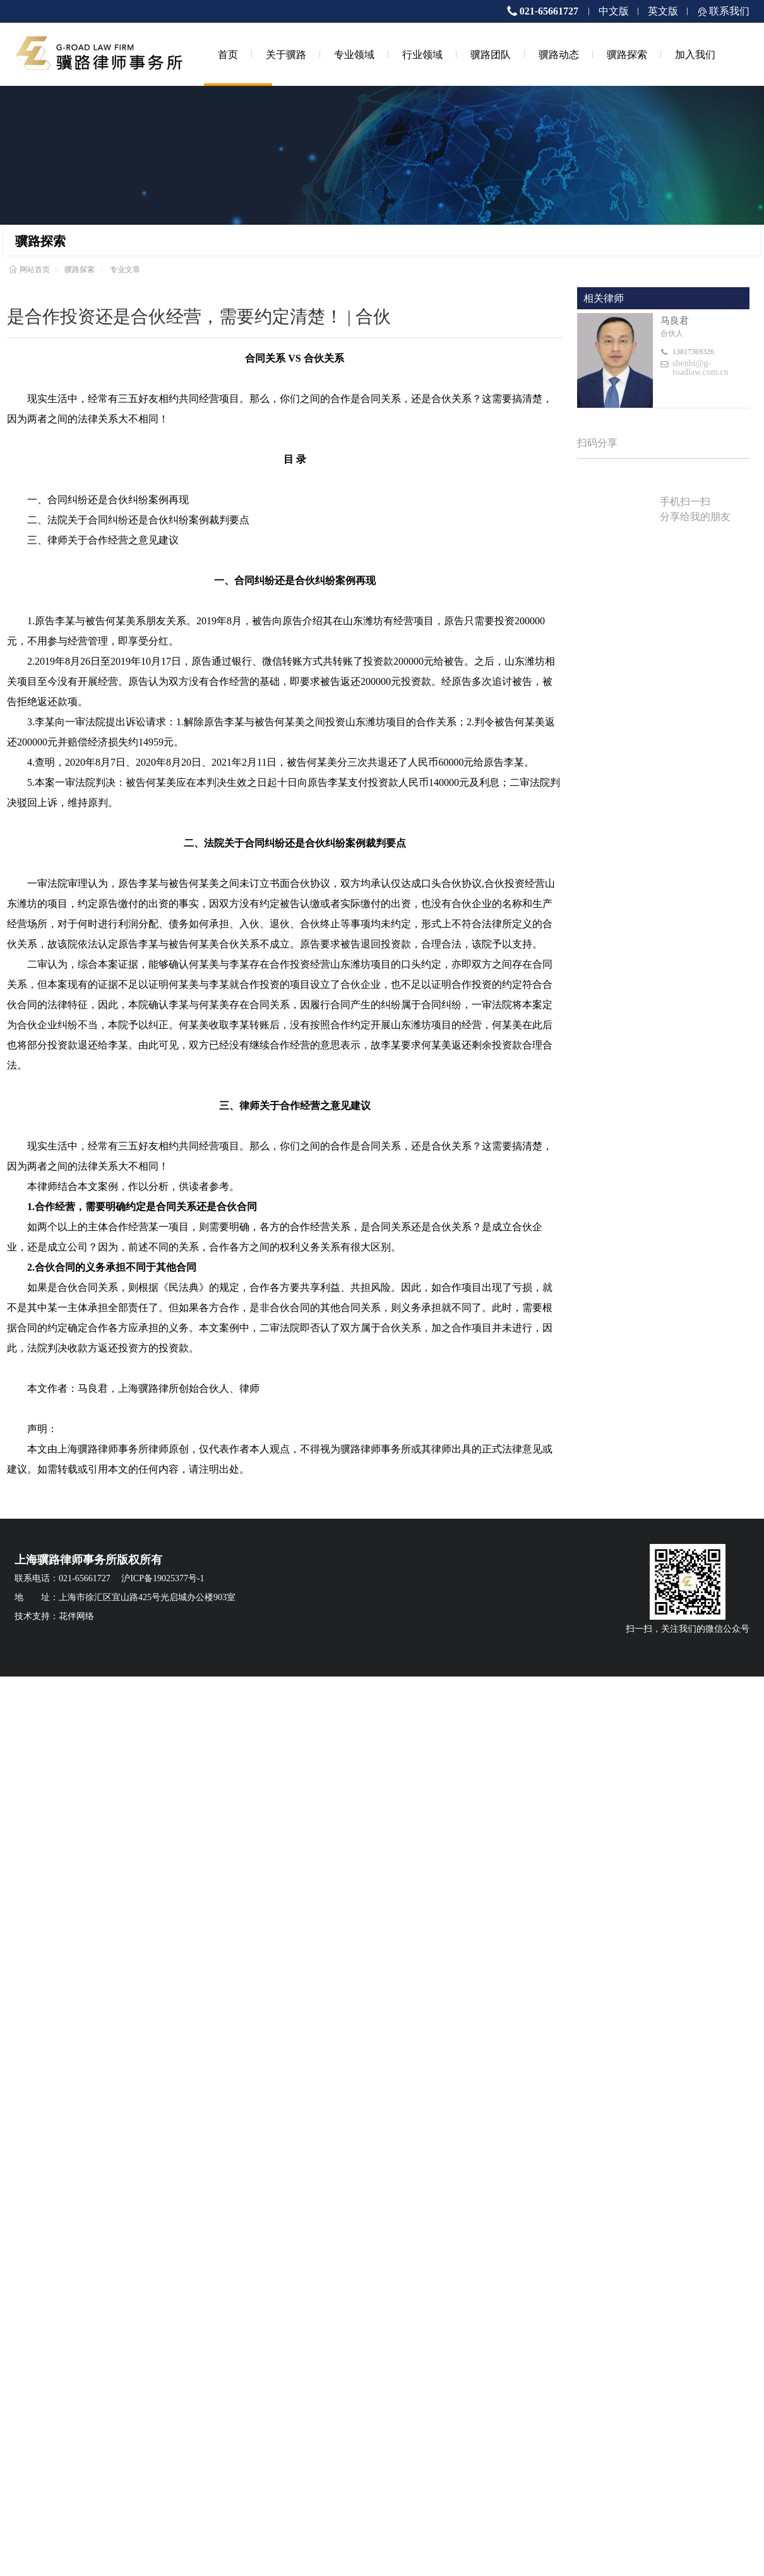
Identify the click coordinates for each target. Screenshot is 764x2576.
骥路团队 (490, 54)
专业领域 (354, 54)
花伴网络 (76, 1616)
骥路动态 (559, 54)
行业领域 (422, 54)
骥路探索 (627, 54)
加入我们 (695, 54)
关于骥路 (286, 54)
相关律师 (603, 298)
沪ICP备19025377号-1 (162, 1578)
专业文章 (125, 269)
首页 (228, 54)
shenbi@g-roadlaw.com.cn (700, 368)
